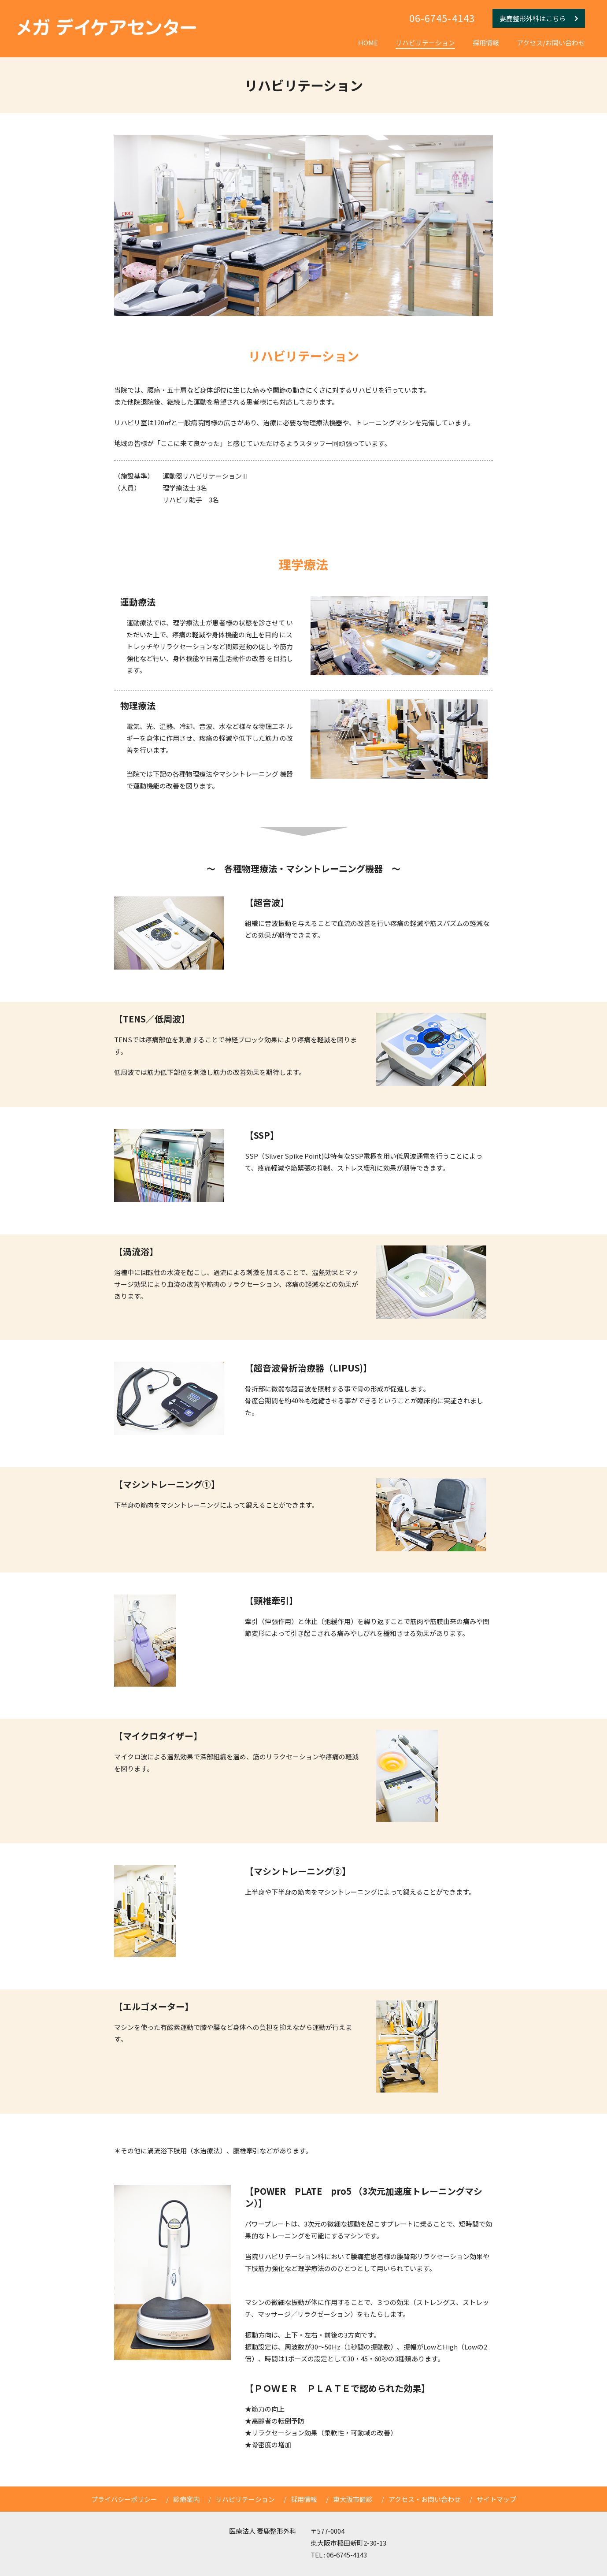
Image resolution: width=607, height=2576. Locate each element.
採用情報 (486, 42)
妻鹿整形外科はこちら (539, 18)
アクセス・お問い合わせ (425, 2499)
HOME (368, 42)
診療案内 (186, 2499)
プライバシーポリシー (124, 2499)
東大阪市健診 (353, 2499)
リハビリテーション (425, 42)
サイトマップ (496, 2499)
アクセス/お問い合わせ (551, 42)
